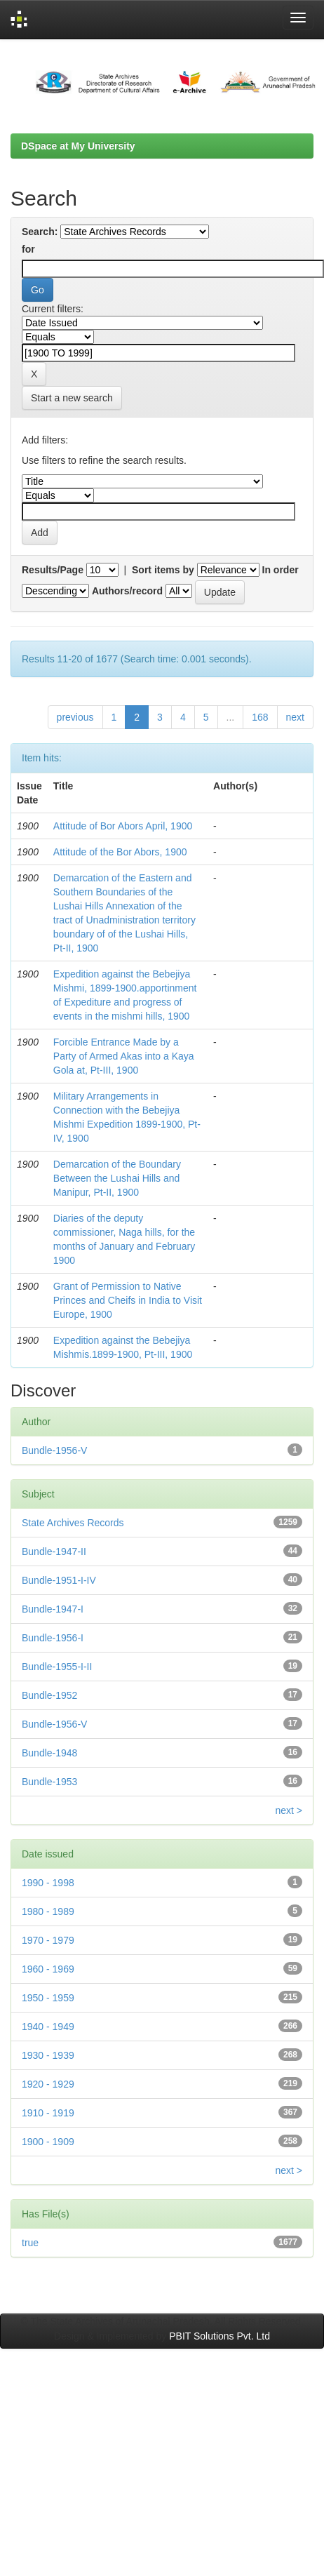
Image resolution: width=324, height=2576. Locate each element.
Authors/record (127, 590)
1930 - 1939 (48, 2055)
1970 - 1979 (48, 1940)
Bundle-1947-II (54, 1551)
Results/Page (52, 569)
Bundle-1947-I (52, 1609)
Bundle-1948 (49, 1753)
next (295, 717)
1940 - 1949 (48, 2026)
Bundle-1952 (49, 1695)
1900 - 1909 (48, 2141)
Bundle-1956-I (52, 1637)
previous (75, 717)
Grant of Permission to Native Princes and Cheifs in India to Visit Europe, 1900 (127, 1300)
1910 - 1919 (48, 2112)
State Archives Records (73, 1522)
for (28, 249)
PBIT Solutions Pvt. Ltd (219, 2336)
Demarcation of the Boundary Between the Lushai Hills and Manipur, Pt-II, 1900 (117, 1178)
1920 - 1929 (48, 2084)
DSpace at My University (78, 146)
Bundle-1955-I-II (57, 1666)
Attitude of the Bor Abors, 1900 (120, 851)
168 (260, 717)
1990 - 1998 (48, 1882)
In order (280, 569)
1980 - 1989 (48, 1911)
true (30, 2242)
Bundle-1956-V (54, 1450)
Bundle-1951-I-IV (59, 1580)
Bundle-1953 (49, 1781)
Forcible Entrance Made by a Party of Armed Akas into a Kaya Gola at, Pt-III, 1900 (123, 1056)
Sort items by (163, 569)
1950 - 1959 (48, 1997)
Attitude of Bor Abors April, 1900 (122, 826)
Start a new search (72, 397)
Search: (40, 231)
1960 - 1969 (48, 1969)
